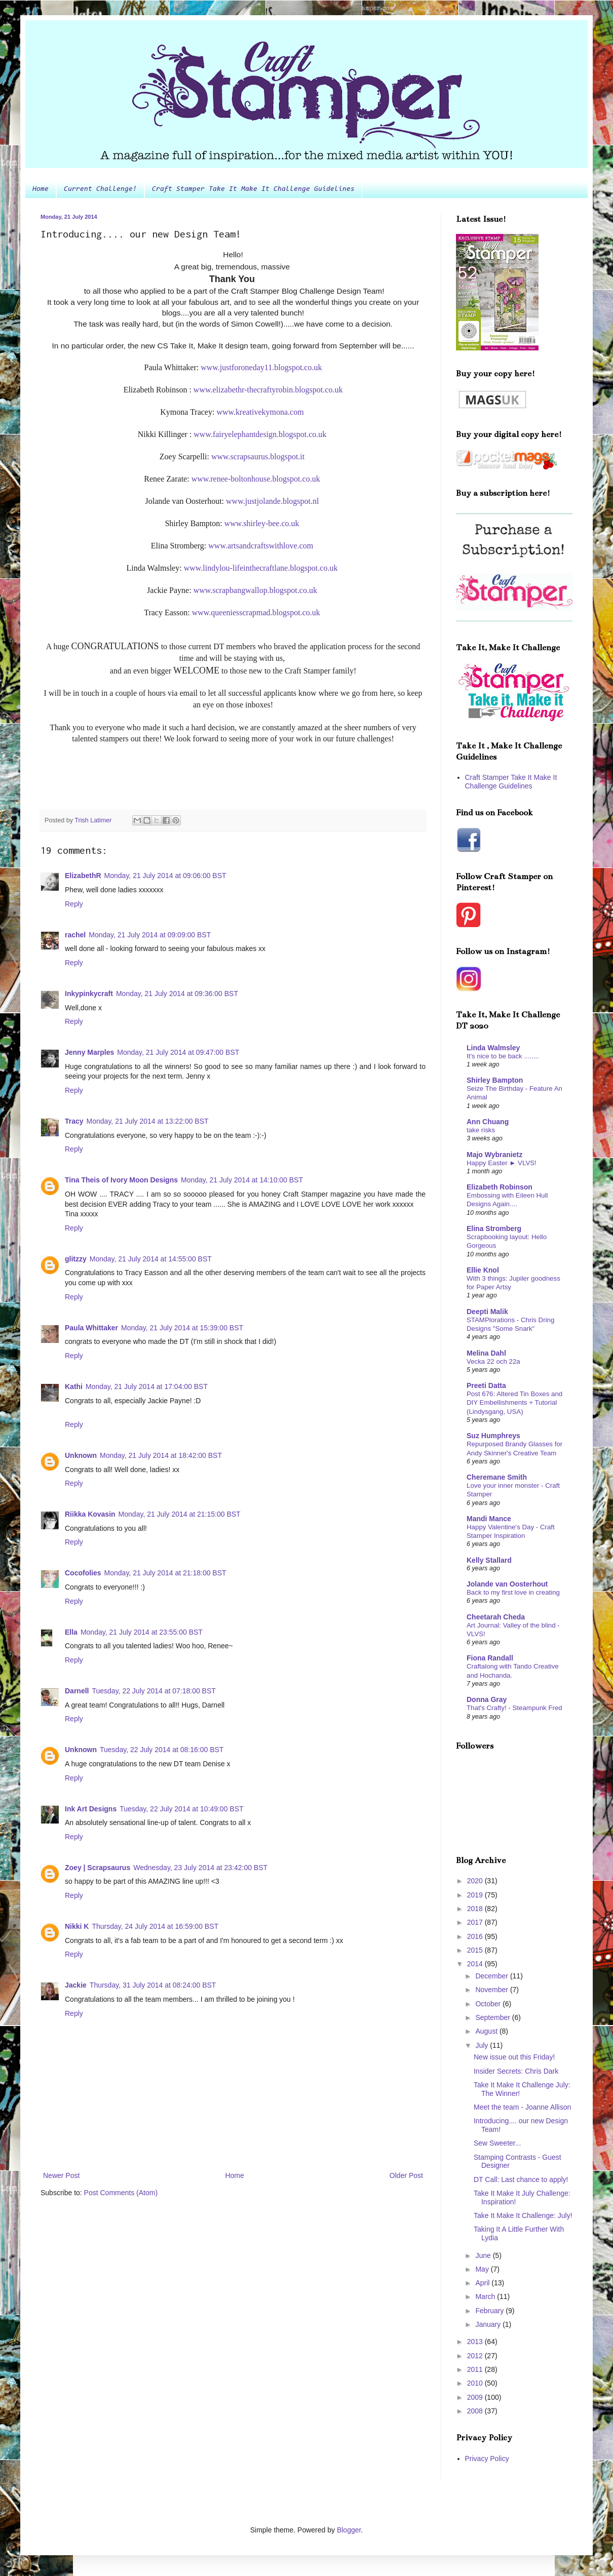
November (492, 1990)
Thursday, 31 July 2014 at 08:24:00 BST (153, 1985)
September (493, 2017)
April (483, 2283)
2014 (476, 1964)
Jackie (76, 1985)
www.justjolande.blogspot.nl (272, 501)
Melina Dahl (486, 1353)
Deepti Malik (487, 1311)
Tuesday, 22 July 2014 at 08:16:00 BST (161, 1750)
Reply (74, 904)
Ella (71, 1632)
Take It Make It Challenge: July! (523, 2215)
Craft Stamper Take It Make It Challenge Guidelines (253, 189)
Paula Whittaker (91, 1328)
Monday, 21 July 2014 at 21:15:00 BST (180, 1514)
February (490, 2311)
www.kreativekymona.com (259, 412)
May (482, 2269)
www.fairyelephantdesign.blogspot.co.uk (260, 434)
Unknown (81, 1455)
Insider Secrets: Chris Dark (516, 2071)
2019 (476, 1895)
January (489, 2324)
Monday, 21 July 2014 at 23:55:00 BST (142, 1632)
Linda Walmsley (493, 1048)
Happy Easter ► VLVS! (502, 1163)
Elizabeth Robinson (499, 1187)
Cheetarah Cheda (496, 1617)
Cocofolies (83, 1573)
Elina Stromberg (494, 1228)
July (482, 2045)
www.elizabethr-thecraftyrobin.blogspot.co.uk (268, 389)
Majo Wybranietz (494, 1155)
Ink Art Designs (91, 1809)
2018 (476, 1909)
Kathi (74, 1386)
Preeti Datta (486, 1385)
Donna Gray (487, 1699)
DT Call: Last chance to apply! (521, 2179)
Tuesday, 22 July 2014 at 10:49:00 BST (181, 1809)
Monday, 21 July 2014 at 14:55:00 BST (151, 1259)
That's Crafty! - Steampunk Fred (514, 1708)
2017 (476, 1922)
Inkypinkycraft (89, 993)
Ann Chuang (488, 1122)
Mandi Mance (489, 1519)
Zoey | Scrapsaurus (97, 1868)
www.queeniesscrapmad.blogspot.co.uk (256, 612)
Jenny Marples (89, 1052)
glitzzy (76, 1259)
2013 (476, 2341)
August (487, 2031)
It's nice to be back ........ (503, 1056)
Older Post (406, 2175)
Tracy (74, 1121)
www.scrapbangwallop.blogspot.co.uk (255, 590)
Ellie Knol (483, 1270)
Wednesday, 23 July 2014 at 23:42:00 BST (200, 1868)
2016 (476, 1936)
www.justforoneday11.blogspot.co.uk (261, 367)
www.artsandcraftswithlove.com (260, 545)
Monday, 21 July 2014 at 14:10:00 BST (242, 1180)
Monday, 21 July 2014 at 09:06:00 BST (165, 875)
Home (40, 189)
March (486, 2296)
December (492, 1976)
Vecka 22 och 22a (493, 1361)
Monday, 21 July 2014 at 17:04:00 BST (147, 1386)
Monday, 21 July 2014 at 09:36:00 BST (177, 993)
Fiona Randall (490, 1658)
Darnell (77, 1691)
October (489, 2004)
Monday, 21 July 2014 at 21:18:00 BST (165, 1573)
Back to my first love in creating (513, 1592)
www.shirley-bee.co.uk (261, 523)
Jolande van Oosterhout (507, 1584)
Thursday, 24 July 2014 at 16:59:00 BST (155, 1926)
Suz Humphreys (493, 1436)
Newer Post (61, 2175)
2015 (476, 1950)
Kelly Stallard (489, 1560)
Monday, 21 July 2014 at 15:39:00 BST (182, 1328)
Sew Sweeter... (497, 2143)
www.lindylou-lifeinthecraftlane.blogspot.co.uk (261, 568)
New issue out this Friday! (514, 2057)
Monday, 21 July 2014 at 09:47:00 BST (178, 1052)
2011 (476, 2369)
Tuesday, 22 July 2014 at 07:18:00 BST (153, 1691)
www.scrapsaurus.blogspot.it (257, 456)
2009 (476, 2397)
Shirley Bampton (495, 1080)
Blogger (349, 2530)
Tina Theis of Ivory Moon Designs (121, 1180)
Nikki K (77, 1926)
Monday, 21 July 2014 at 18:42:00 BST (161, 1455)
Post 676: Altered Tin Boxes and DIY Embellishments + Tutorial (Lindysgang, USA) (514, 1402)
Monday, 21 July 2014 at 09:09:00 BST (150, 935)
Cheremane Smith (497, 1477)
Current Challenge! (100, 189)
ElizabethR (83, 875)
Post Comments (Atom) (121, 2193)
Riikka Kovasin (90, 1514)
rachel (75, 935)
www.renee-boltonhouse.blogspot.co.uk (255, 478)
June (483, 2255)
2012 (476, 2356)
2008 (476, 2411)
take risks (481, 1130)
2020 (476, 1881)
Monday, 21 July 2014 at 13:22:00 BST (148, 1121)
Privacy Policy (487, 2458)
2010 (476, 2383)
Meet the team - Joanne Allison (522, 2107)
